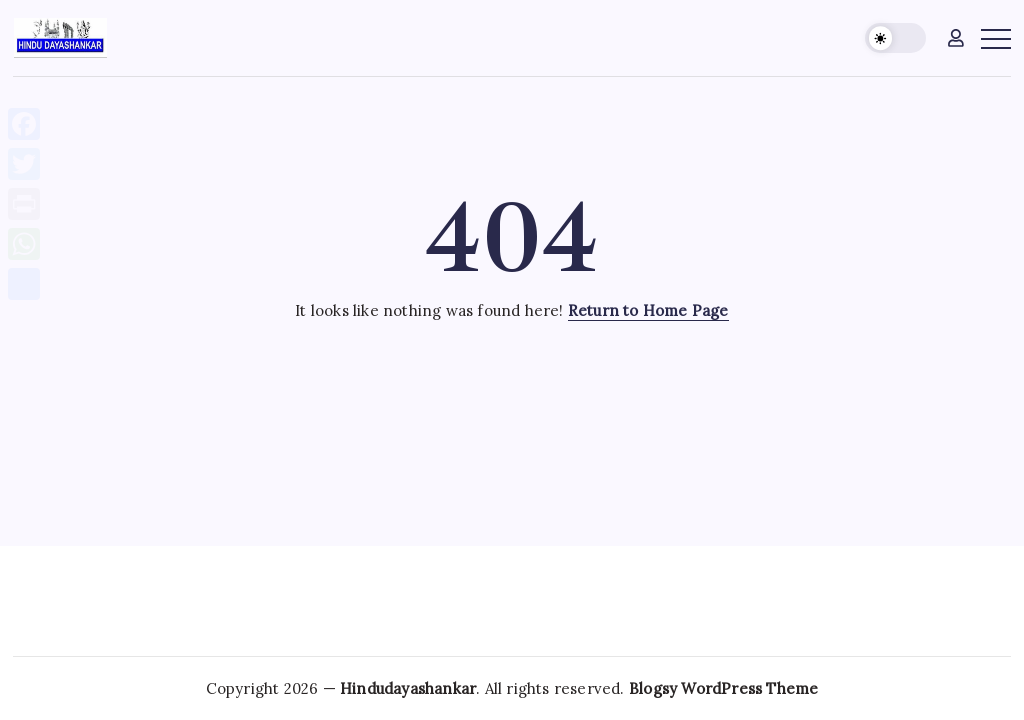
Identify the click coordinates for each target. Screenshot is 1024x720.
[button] (895, 38)
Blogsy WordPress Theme (723, 688)
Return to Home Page (648, 310)
